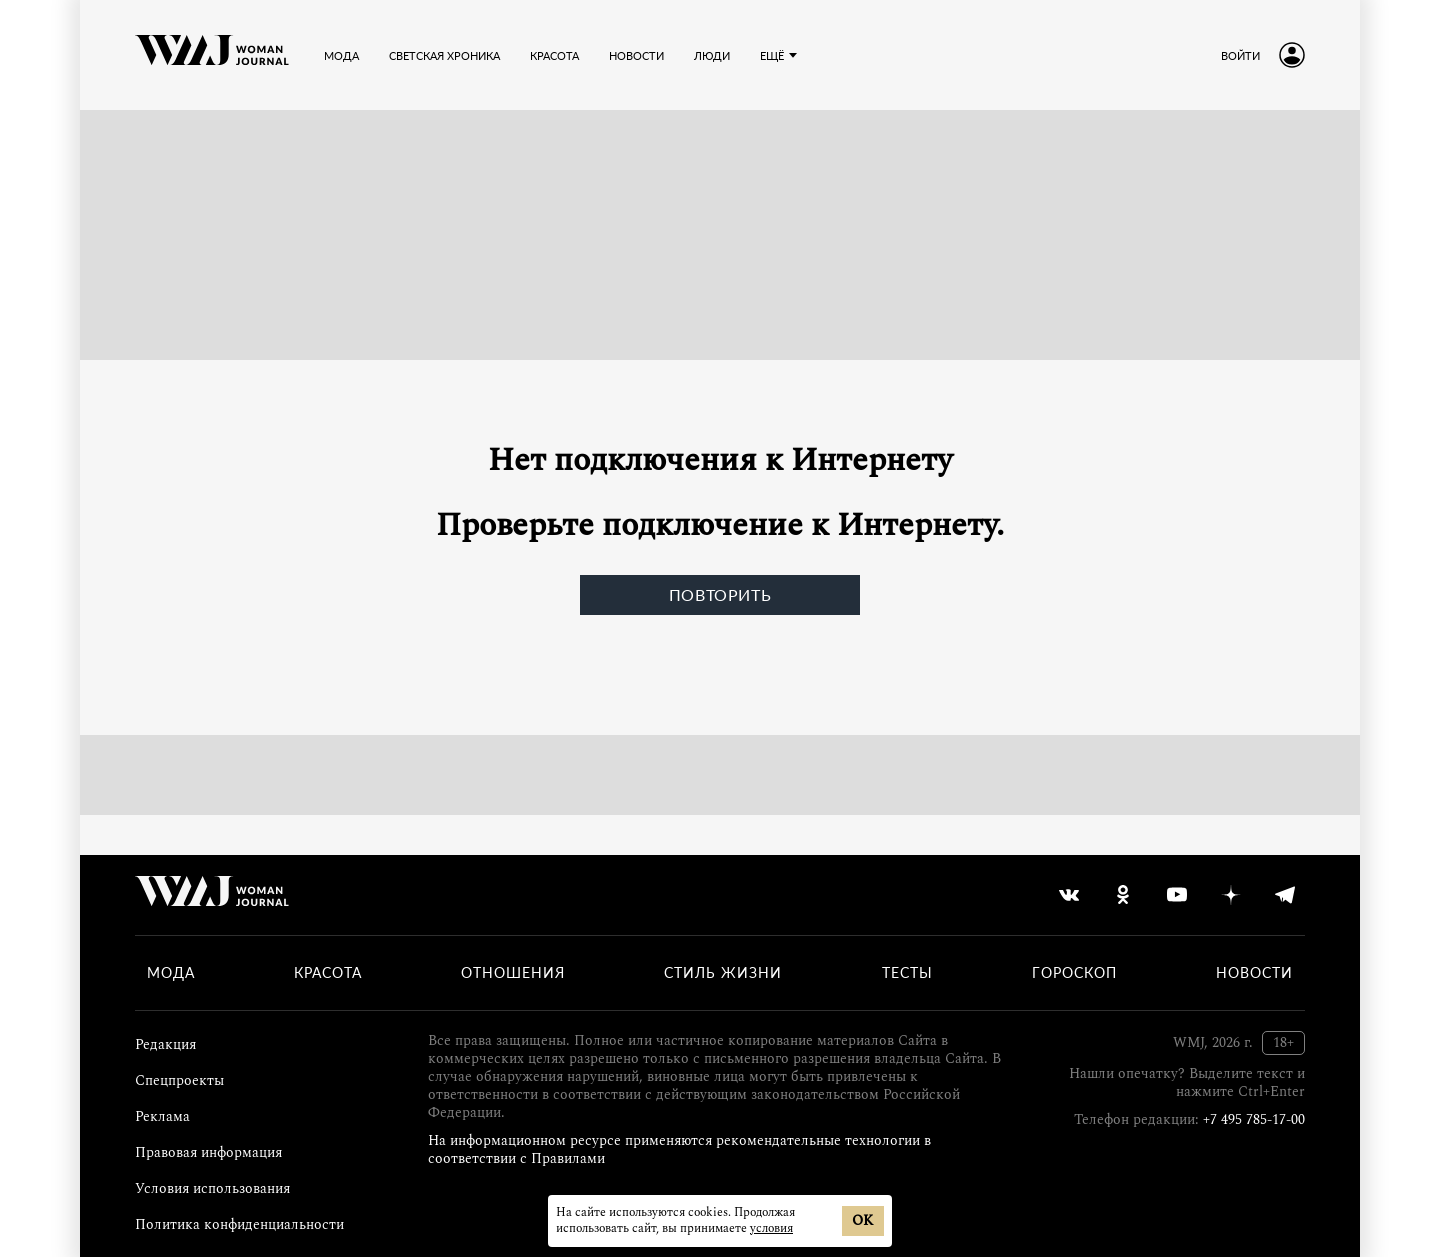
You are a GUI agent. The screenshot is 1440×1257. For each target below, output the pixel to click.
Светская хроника (444, 55)
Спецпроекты (179, 1080)
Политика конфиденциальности (239, 1224)
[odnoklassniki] (1123, 895)
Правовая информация (208, 1152)
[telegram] (1285, 895)
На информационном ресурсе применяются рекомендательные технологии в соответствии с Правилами (679, 1149)
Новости (636, 55)
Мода (341, 55)
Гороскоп (1074, 973)
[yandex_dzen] (1231, 895)
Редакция (165, 1044)
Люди (712, 55)
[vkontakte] (1069, 895)
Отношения (513, 973)
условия (771, 1228)
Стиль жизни (723, 973)
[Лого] (212, 55)
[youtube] (1177, 895)
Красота (554, 55)
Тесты (907, 973)
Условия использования (212, 1188)
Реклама (162, 1116)
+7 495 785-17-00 (1254, 1119)
